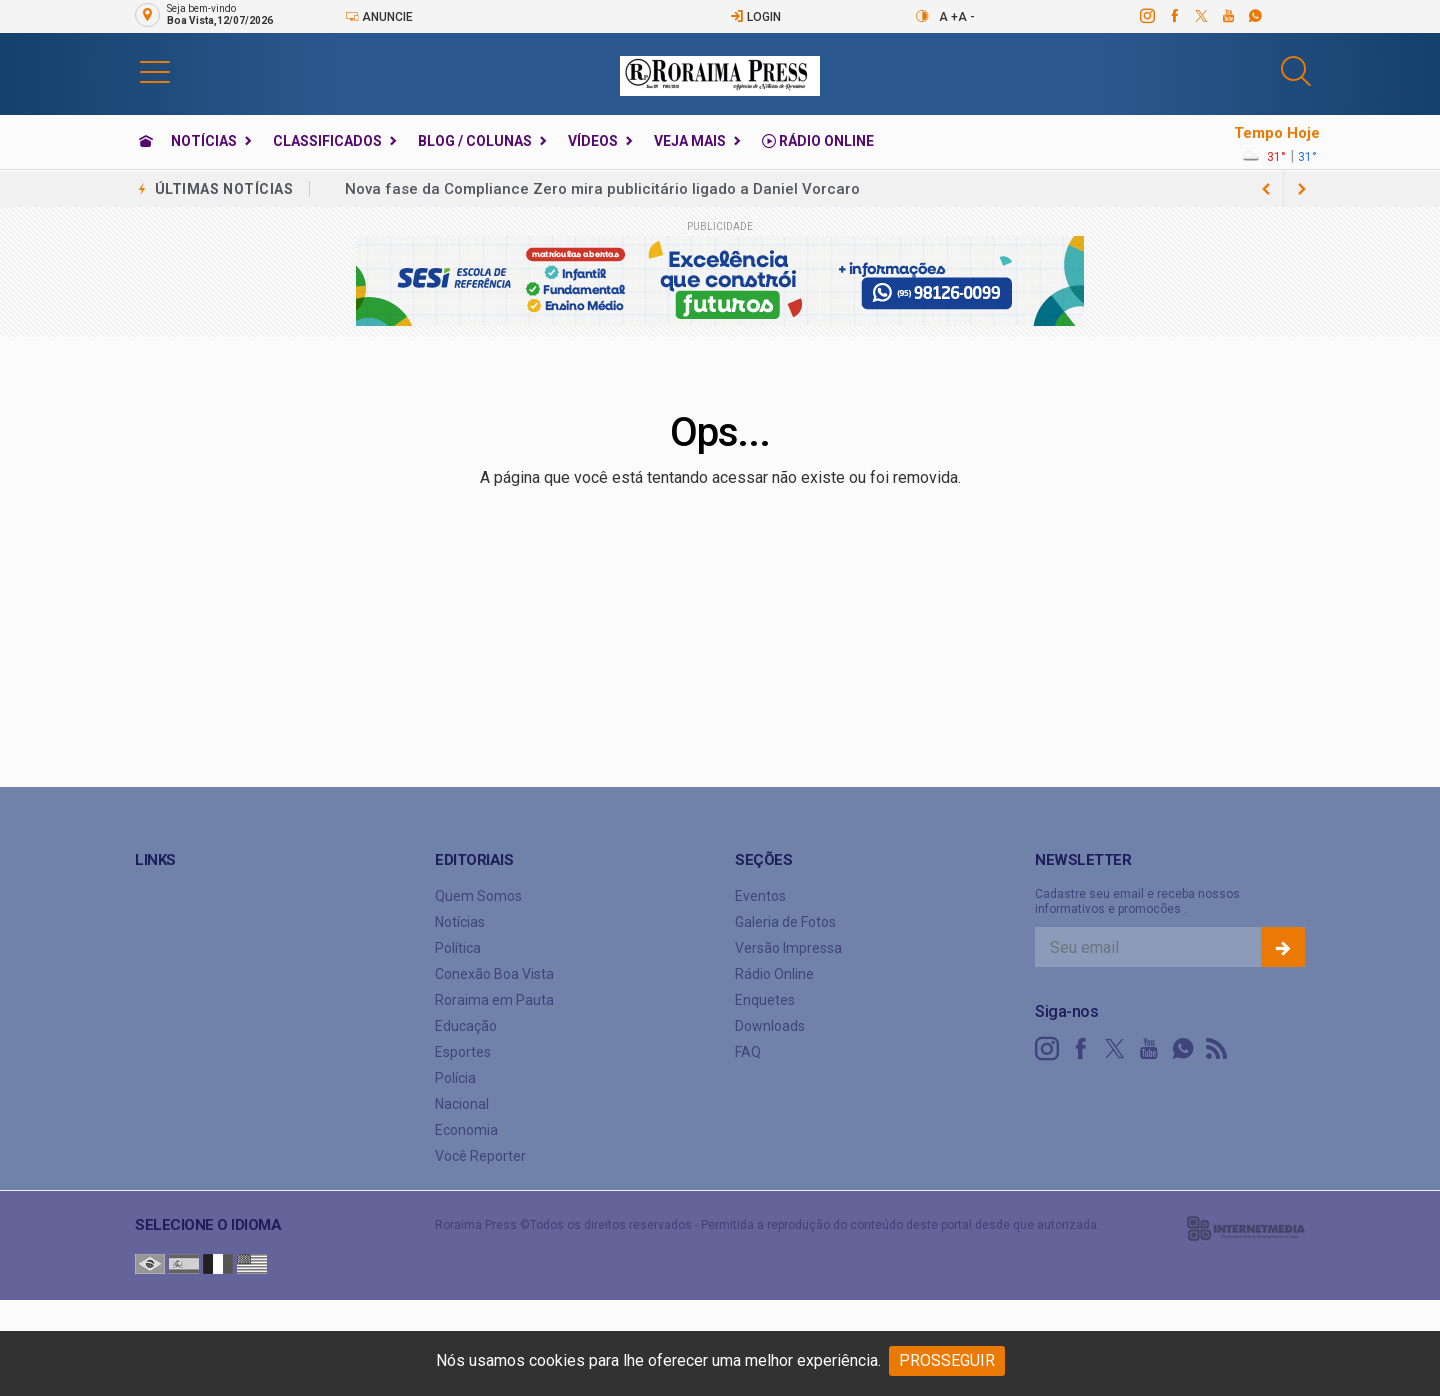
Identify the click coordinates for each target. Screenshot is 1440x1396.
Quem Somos (478, 896)
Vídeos (593, 141)
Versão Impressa (788, 948)
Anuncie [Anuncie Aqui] (379, 16)
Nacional (462, 1104)
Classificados (327, 141)
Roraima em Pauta (494, 1000)
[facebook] (1173, 16)
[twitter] (1200, 16)
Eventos (760, 896)
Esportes (463, 1052)
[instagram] (1146, 16)
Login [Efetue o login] (755, 16)
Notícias (204, 141)
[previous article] (1302, 189)
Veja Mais (690, 141)
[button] (155, 71)
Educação (466, 1026)
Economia (466, 1130)
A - (966, 17)
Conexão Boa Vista (494, 974)
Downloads (770, 1026)
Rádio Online (818, 141)
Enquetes (765, 1000)
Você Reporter (480, 1156)
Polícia (455, 1078)
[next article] (1266, 189)
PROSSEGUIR (947, 1360)
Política (458, 948)
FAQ (748, 1052)
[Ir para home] (146, 141)
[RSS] (1217, 1049)
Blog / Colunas (475, 141)
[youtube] (1227, 16)
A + (948, 17)
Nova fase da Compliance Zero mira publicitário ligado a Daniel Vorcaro (602, 189)
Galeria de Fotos (785, 922)
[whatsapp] (1254, 16)
